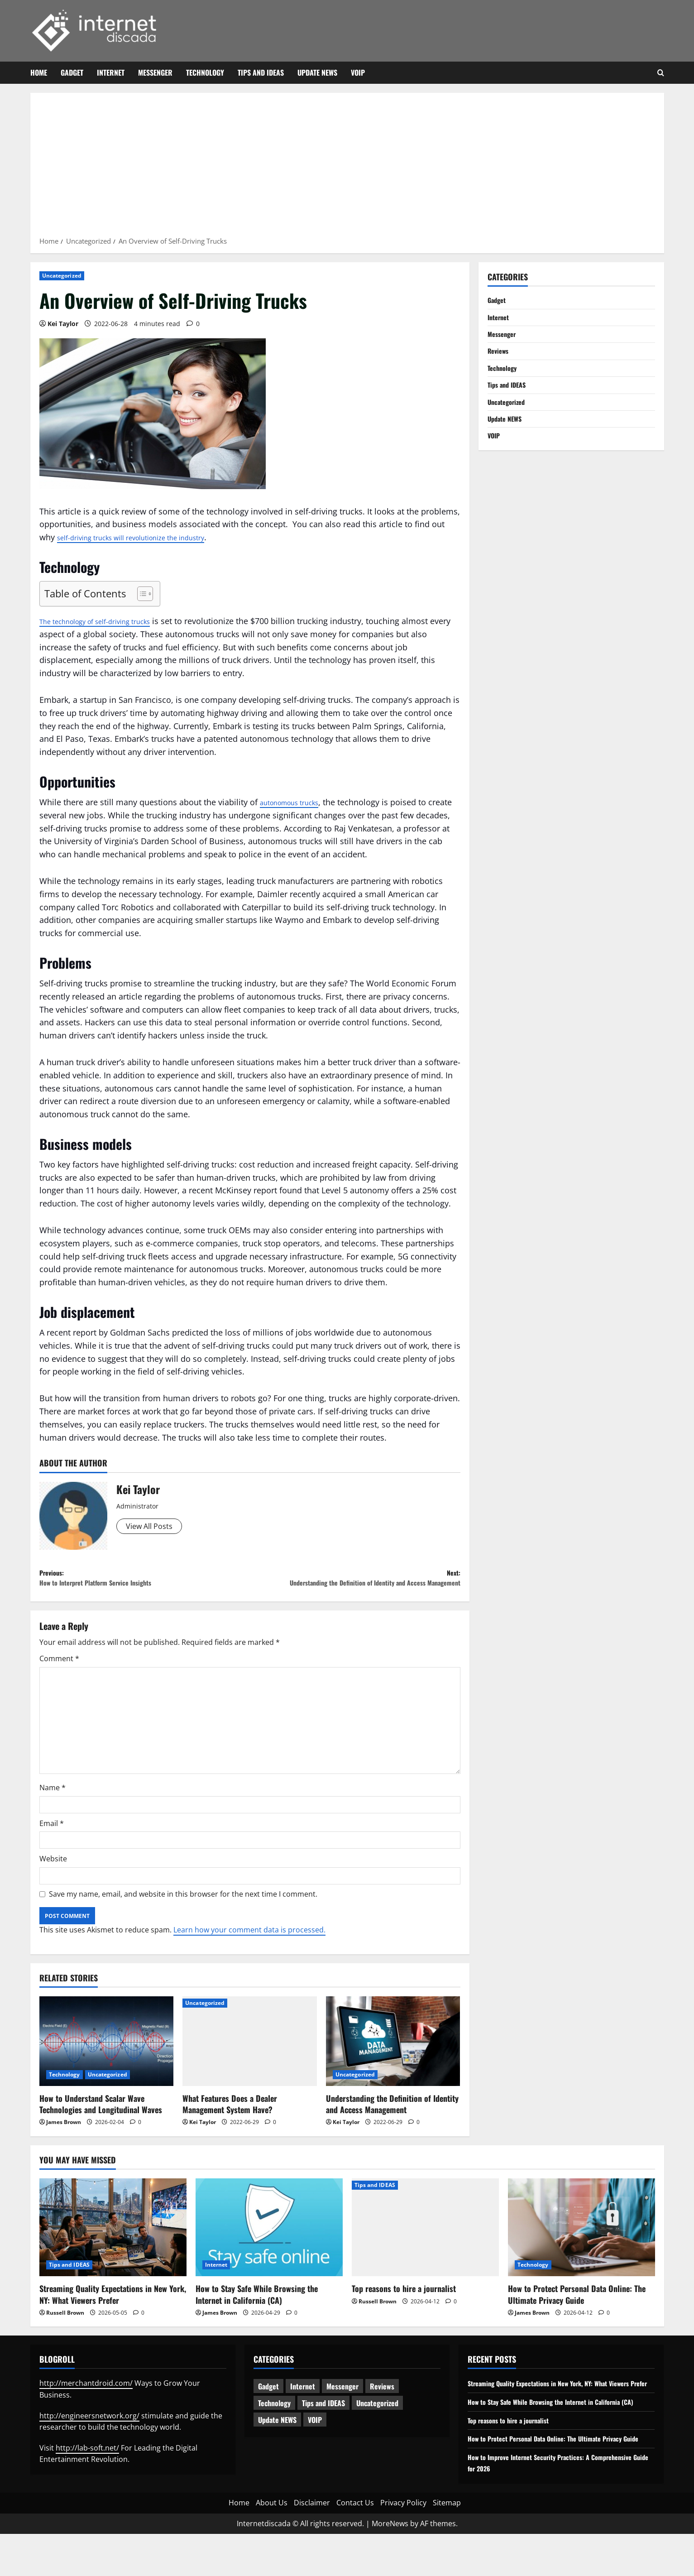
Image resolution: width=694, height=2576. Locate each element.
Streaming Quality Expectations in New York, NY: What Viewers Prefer (112, 2313)
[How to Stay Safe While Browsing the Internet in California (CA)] (269, 2246)
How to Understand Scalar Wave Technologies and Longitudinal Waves (100, 2122)
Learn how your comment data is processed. (249, 1949)
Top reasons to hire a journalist (404, 2307)
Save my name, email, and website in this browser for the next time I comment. (183, 1913)
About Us (271, 2545)
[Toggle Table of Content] (140, 593)
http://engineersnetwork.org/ (89, 2434)
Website (53, 1878)
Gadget (72, 72)
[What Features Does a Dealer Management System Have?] (249, 2060)
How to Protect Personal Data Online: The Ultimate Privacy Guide (577, 2313)
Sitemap (447, 2545)
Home (38, 72)
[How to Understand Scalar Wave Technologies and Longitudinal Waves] (106, 2060)
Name (52, 1807)
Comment (59, 1677)
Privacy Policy (403, 2545)
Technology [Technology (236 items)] (274, 2422)
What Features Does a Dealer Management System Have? (229, 2122)
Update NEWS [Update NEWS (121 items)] (277, 2438)
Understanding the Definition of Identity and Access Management (392, 2122)
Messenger (155, 72)
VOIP (358, 72)
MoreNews (390, 2565)
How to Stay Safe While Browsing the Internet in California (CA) (257, 2313)
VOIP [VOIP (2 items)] (315, 2438)
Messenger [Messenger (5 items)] (342, 2405)
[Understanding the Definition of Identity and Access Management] (393, 2060)
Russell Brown (65, 2331)
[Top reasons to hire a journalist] (425, 2246)
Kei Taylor (63, 323)
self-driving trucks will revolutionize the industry (148, 537)
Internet (110, 72)
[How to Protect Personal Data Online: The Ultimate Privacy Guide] (581, 2246)
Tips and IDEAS (261, 72)
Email (51, 1842)
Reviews (500, 356)
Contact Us (355, 2545)
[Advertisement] (347, 167)
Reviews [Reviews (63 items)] (382, 2405)
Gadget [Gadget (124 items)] (268, 2405)
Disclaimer (312, 2545)
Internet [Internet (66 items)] (302, 2405)
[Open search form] (660, 73)
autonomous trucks (297, 802)
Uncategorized (61, 275)
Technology (205, 72)
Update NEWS (317, 72)
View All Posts (152, 1526)
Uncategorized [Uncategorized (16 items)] (377, 2422)
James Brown (63, 2141)
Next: (355, 1587)
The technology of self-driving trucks (108, 620)
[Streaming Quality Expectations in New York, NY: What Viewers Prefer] (113, 2246)
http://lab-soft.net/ (87, 2466)
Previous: (144, 1581)
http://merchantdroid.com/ (86, 2402)
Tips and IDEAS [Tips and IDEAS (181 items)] (323, 2422)
